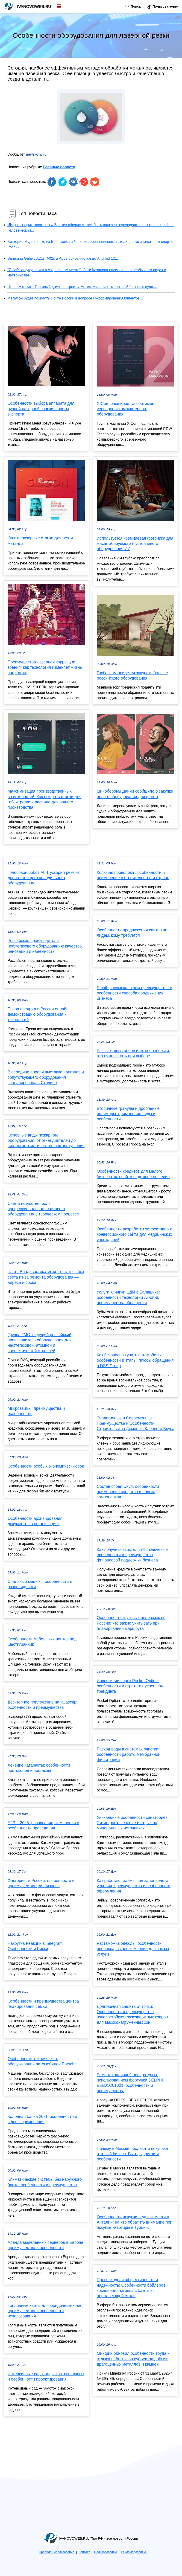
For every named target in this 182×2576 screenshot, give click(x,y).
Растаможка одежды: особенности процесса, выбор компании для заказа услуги (133, 1948)
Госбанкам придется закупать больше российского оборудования (132, 675)
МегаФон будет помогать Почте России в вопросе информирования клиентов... (75, 298)
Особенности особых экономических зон (46, 1466)
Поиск (133, 7)
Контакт (84, 2552)
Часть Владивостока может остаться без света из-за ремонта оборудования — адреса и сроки (46, 1277)
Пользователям (162, 7)
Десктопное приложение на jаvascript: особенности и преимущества (43, 1705)
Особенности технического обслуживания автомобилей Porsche (42, 2061)
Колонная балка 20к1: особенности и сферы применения (42, 2119)
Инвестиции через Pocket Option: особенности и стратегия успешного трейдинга (130, 1686)
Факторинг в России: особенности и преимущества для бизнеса (41, 1883)
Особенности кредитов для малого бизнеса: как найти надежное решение (133, 1174)
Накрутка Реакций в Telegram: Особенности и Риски (36, 1946)
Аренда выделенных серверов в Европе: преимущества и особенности (46, 2245)
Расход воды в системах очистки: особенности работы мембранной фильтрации (128, 1754)
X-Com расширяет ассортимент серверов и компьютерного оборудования (126, 408)
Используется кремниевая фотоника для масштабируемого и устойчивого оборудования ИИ (135, 543)
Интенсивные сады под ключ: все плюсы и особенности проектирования (46, 2376)
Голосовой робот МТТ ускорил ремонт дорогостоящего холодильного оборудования (44, 877)
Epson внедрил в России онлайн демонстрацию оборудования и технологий (38, 1014)
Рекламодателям (133, 2552)
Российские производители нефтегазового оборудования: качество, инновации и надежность (45, 946)
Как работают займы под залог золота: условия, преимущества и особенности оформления (133, 1885)
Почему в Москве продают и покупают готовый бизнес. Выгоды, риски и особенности (133, 2153)
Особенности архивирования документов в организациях (35, 1521)
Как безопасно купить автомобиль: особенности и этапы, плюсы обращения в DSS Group (135, 1360)
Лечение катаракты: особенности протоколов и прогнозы (39, 1768)
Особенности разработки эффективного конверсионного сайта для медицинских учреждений (134, 1234)
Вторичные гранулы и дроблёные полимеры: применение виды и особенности (128, 1113)
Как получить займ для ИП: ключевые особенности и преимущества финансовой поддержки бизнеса (132, 1554)
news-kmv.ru (36, 154)
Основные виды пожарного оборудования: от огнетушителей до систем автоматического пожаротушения (46, 1140)
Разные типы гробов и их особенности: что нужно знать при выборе (133, 1053)
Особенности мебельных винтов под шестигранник (42, 1642)
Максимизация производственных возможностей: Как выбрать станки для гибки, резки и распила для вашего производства (44, 799)
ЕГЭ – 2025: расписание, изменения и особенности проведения (43, 1825)
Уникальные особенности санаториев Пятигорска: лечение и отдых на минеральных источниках (132, 1822)
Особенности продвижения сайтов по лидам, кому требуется (132, 933)
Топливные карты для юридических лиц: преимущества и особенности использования (46, 2310)
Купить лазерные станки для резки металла (40, 541)
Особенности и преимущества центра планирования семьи (43, 2004)
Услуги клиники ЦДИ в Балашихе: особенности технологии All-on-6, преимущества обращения (128, 1297)
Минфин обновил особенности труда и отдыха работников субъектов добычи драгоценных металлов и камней (133, 2358)
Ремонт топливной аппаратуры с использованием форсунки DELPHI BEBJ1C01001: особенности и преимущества (130, 2083)
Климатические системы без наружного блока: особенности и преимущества (45, 2182)
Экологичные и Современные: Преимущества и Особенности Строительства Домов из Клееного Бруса (135, 1423)
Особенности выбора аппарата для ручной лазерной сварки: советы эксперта (41, 408)
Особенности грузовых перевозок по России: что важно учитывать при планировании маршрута (131, 1623)
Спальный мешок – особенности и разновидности (40, 1584)
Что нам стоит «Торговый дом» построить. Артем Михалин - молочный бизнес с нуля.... (82, 287)
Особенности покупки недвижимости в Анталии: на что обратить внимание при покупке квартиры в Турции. (134, 2222)
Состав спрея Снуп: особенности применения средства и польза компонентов (128, 1491)
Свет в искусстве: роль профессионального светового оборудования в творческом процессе (43, 1208)
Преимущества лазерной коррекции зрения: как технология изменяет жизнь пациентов (45, 667)
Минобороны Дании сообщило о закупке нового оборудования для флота (135, 794)
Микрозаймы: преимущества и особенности (36, 1411)
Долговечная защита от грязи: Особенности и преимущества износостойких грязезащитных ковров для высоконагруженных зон (132, 2014)
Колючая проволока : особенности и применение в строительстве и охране (133, 875)
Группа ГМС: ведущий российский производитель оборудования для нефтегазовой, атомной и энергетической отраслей (39, 1342)
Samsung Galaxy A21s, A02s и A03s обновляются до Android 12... (62, 258)
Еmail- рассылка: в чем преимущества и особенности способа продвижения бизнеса (134, 993)
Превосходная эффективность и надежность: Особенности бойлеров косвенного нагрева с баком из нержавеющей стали (131, 2287)
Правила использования (56, 2552)
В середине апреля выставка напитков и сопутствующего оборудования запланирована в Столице (46, 1077)
